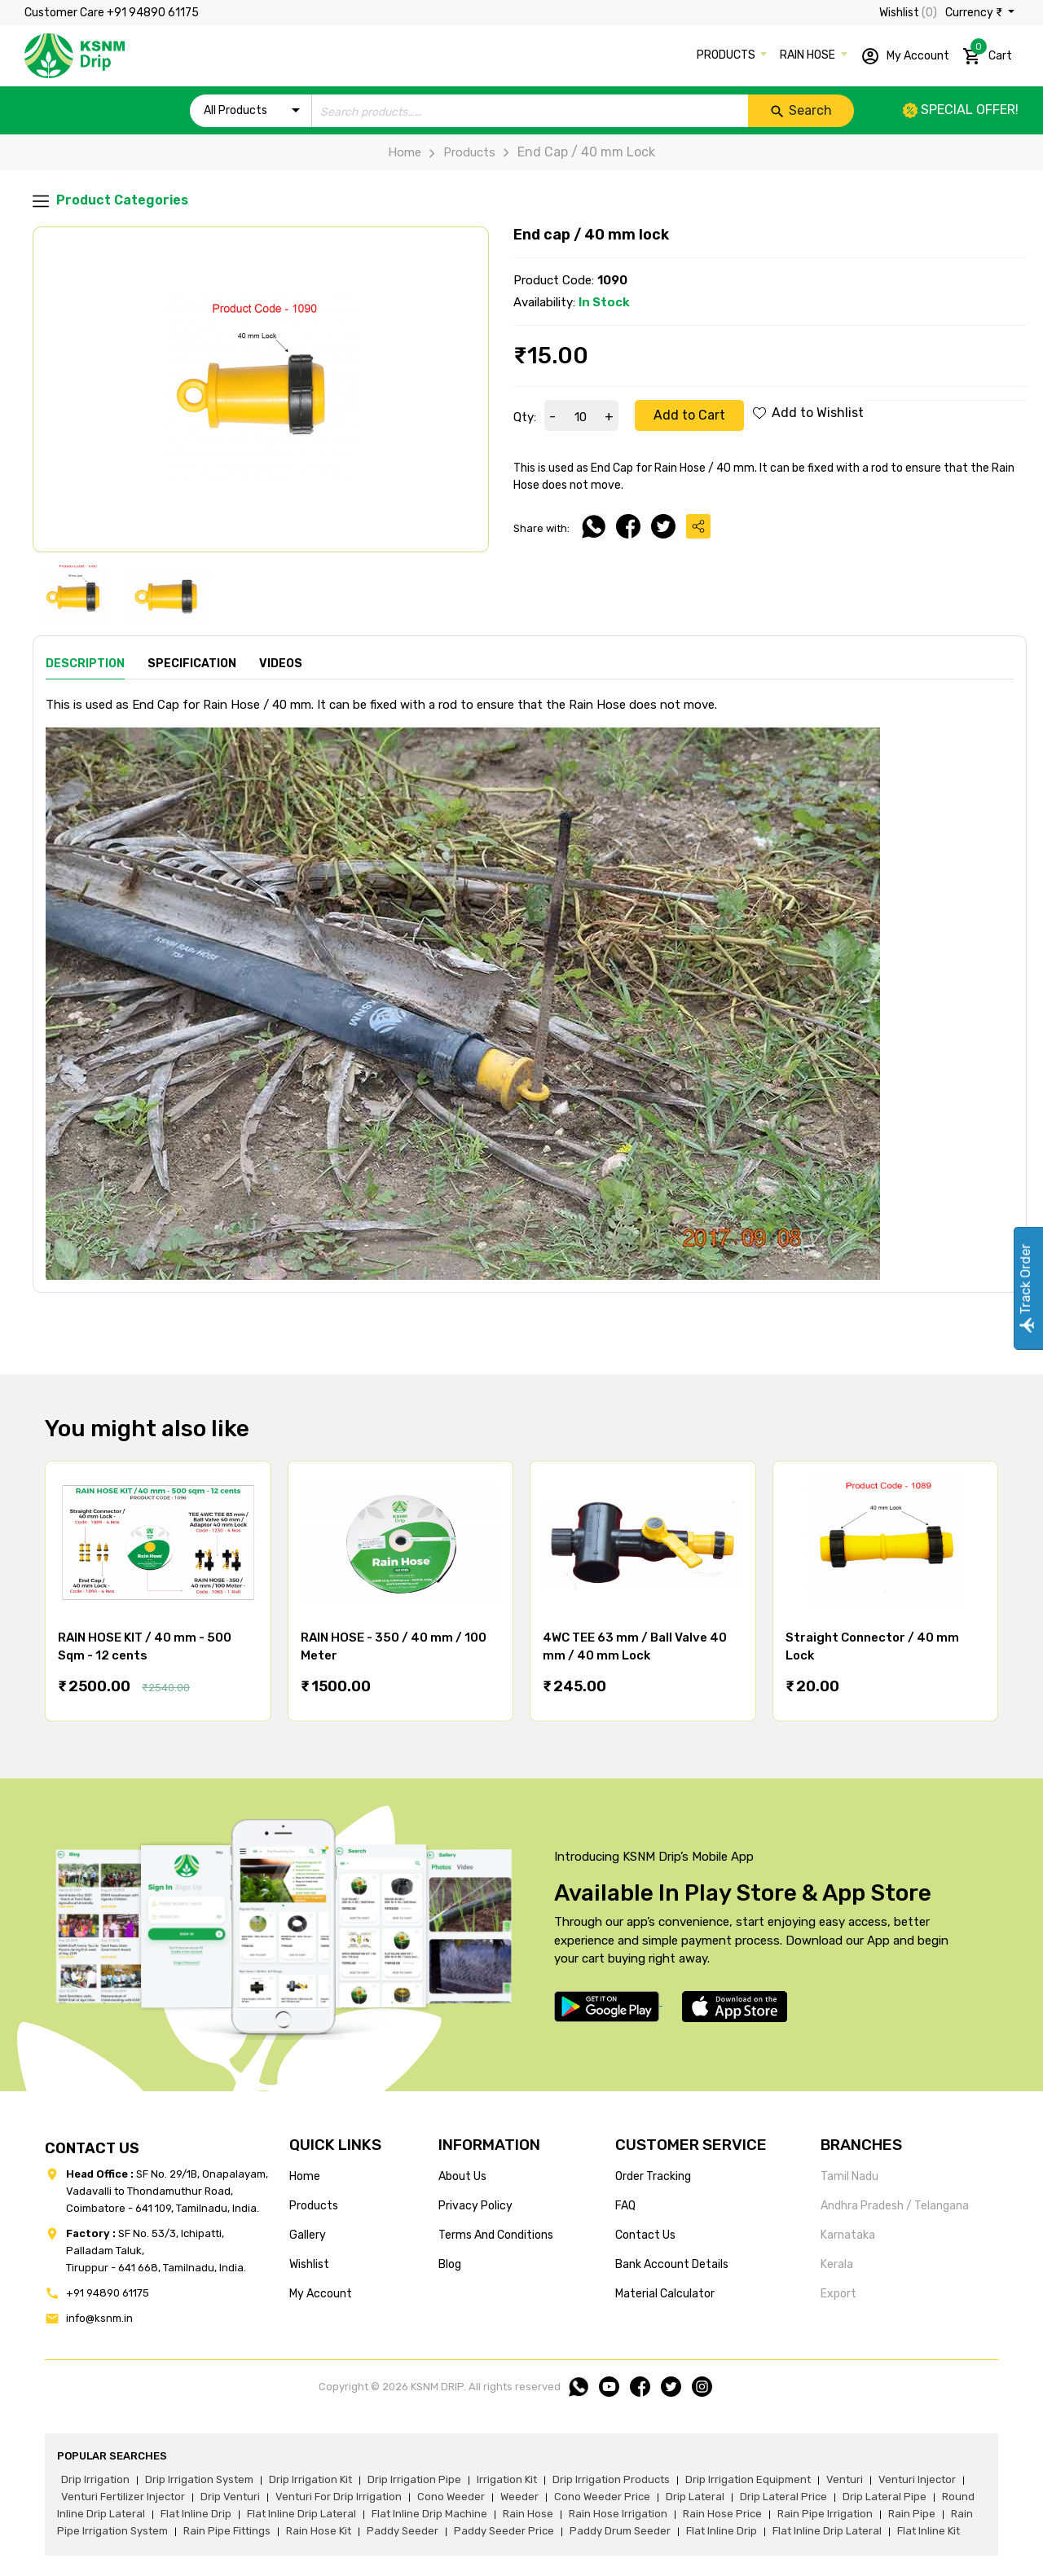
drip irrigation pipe (414, 2479)
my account (320, 2294)
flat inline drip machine (429, 2514)
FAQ (625, 2206)
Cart (987, 53)
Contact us (645, 2235)
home (304, 2176)
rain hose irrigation (618, 2514)
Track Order (1025, 1288)
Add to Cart (689, 415)
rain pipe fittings (227, 2531)
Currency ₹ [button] (975, 13)
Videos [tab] (280, 663)
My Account (904, 56)
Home (404, 152)
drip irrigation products (611, 2479)
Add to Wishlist (808, 412)
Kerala (837, 2264)
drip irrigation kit (310, 2479)
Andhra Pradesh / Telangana (895, 2206)
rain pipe (911, 2514)
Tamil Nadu (849, 2176)
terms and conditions (495, 2235)
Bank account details (671, 2264)
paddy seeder (402, 2531)
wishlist (309, 2264)
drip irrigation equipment (748, 2479)
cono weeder (451, 2496)
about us (462, 2176)
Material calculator (665, 2294)
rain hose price (722, 2514)
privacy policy (475, 2206)
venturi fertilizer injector (123, 2496)
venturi (844, 2479)
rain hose (528, 2514)
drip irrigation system (199, 2479)
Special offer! (961, 109)
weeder (519, 2496)
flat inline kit (928, 2531)
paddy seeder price (504, 2531)
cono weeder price (602, 2496)
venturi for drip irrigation (338, 2496)
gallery (307, 2235)
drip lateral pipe (884, 2496)
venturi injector (917, 2479)
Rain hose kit (318, 2531)
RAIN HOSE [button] (809, 55)
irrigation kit (507, 2479)
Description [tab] (85, 663)
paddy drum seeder (620, 2531)
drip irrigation (95, 2479)
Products (458, 152)
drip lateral (695, 2496)
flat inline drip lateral (301, 2514)
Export (838, 2294)
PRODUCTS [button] (727, 55)
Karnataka (848, 2235)
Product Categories (110, 200)
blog (449, 2264)
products (313, 2206)
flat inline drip (196, 2514)
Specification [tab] (191, 663)
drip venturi (230, 2496)
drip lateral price (783, 2496)
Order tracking (653, 2176)
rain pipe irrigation (825, 2514)
